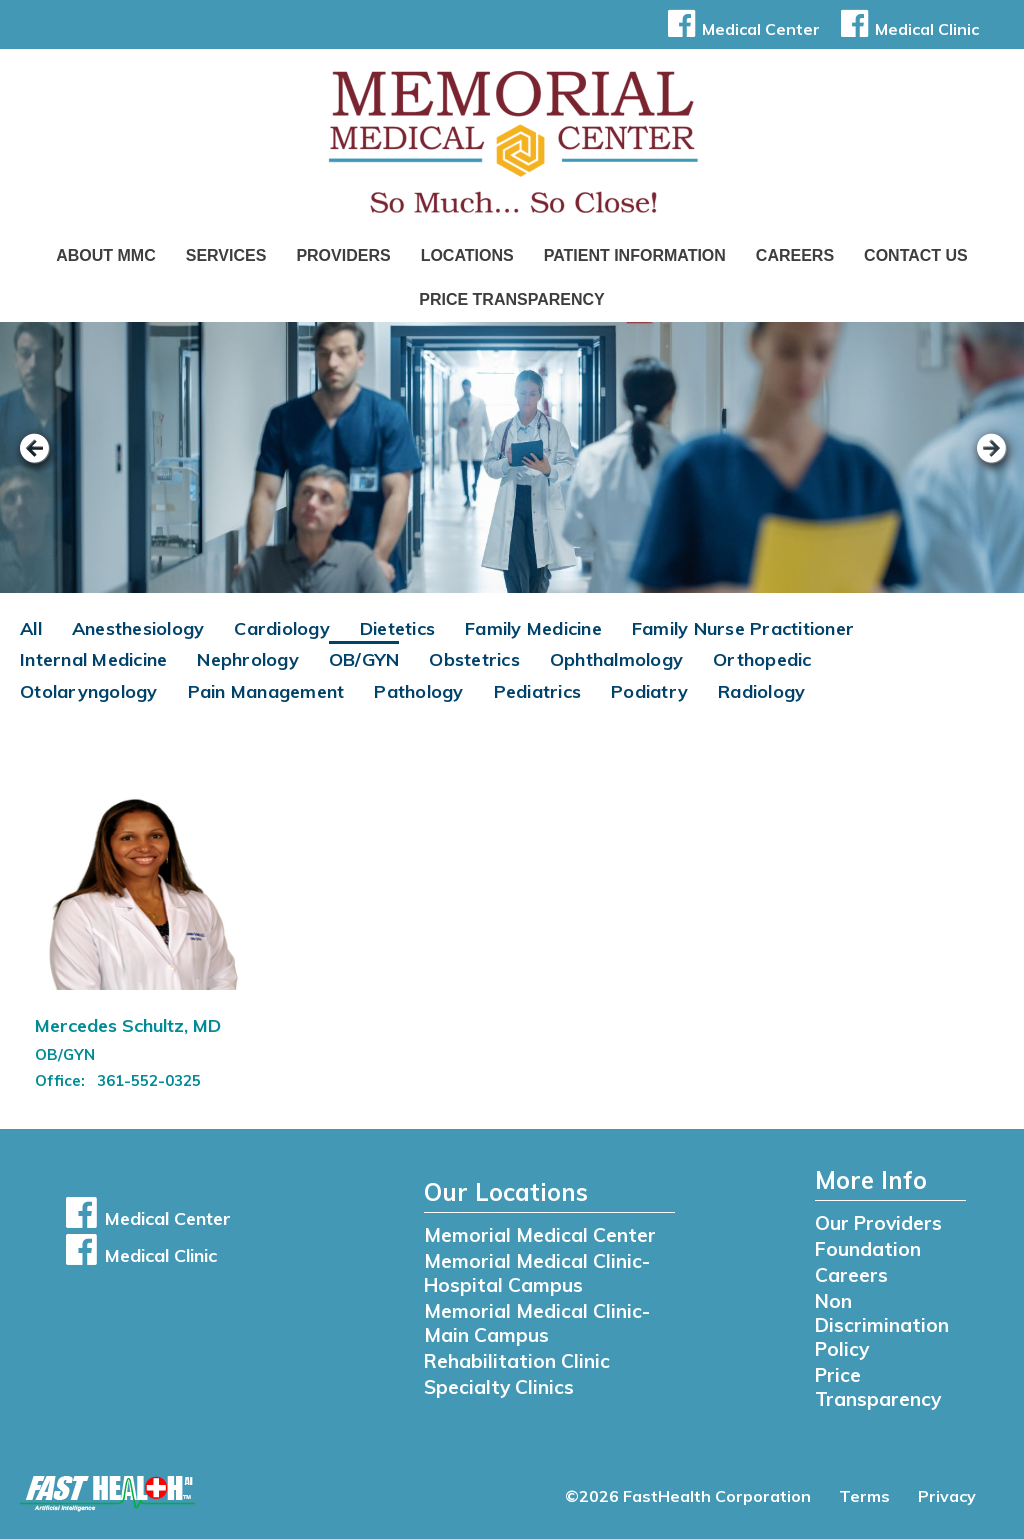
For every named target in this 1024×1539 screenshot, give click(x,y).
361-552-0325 (149, 1080)
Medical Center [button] (740, 29)
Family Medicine (533, 628)
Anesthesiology (138, 628)
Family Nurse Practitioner (743, 628)
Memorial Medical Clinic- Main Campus (537, 1323)
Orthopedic (762, 659)
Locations (467, 255)
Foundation (868, 1249)
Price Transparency (512, 299)
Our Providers (878, 1223)
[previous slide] (45, 462)
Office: (62, 1080)
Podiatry (649, 691)
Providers (343, 255)
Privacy (947, 1496)
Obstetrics (474, 659)
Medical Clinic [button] (906, 29)
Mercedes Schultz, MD (128, 1025)
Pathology (418, 691)
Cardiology (282, 628)
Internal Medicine (93, 659)
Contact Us (916, 255)
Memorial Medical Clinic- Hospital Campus (537, 1273)
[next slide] (979, 462)
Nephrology (248, 659)
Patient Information (635, 255)
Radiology (761, 691)
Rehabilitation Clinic (517, 1361)
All (31, 628)
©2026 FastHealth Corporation (688, 1496)
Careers (795, 255)
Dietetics (397, 628)
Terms (864, 1496)
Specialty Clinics (499, 1387)
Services (226, 255)
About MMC (106, 255)
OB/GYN (364, 659)
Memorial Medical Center (540, 1235)
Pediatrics (538, 691)
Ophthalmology (616, 659)
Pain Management (266, 691)
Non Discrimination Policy (882, 1325)
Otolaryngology (89, 691)
